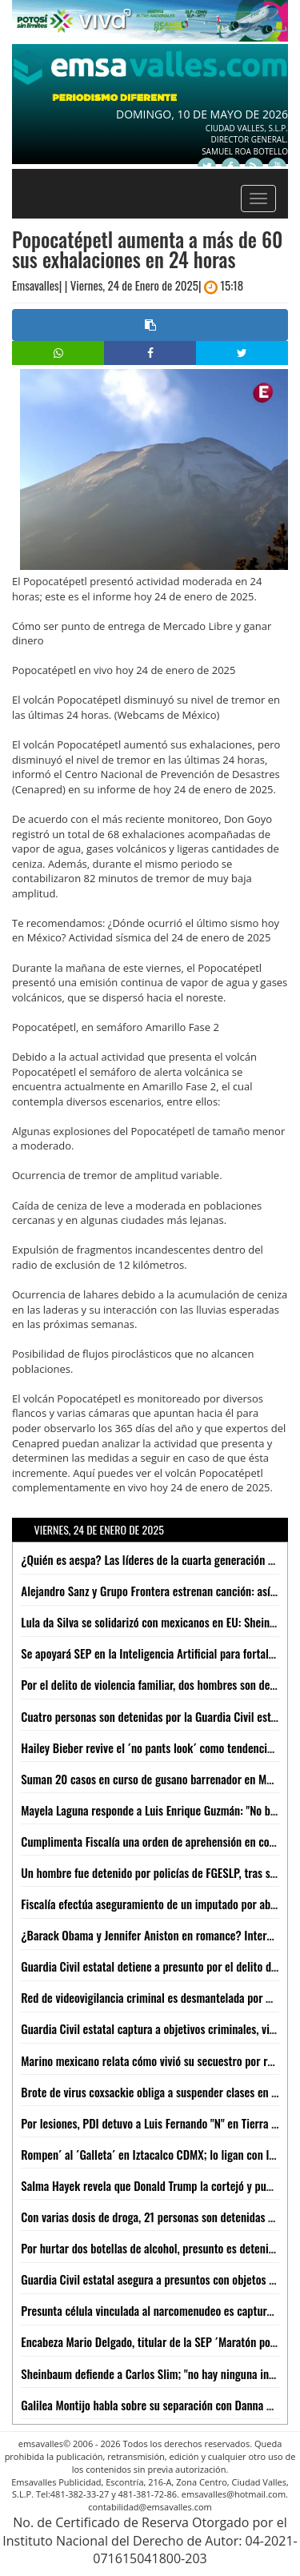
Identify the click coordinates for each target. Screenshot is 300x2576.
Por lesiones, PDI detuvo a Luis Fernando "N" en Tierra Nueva (159, 2123)
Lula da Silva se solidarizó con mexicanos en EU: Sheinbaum (157, 1622)
